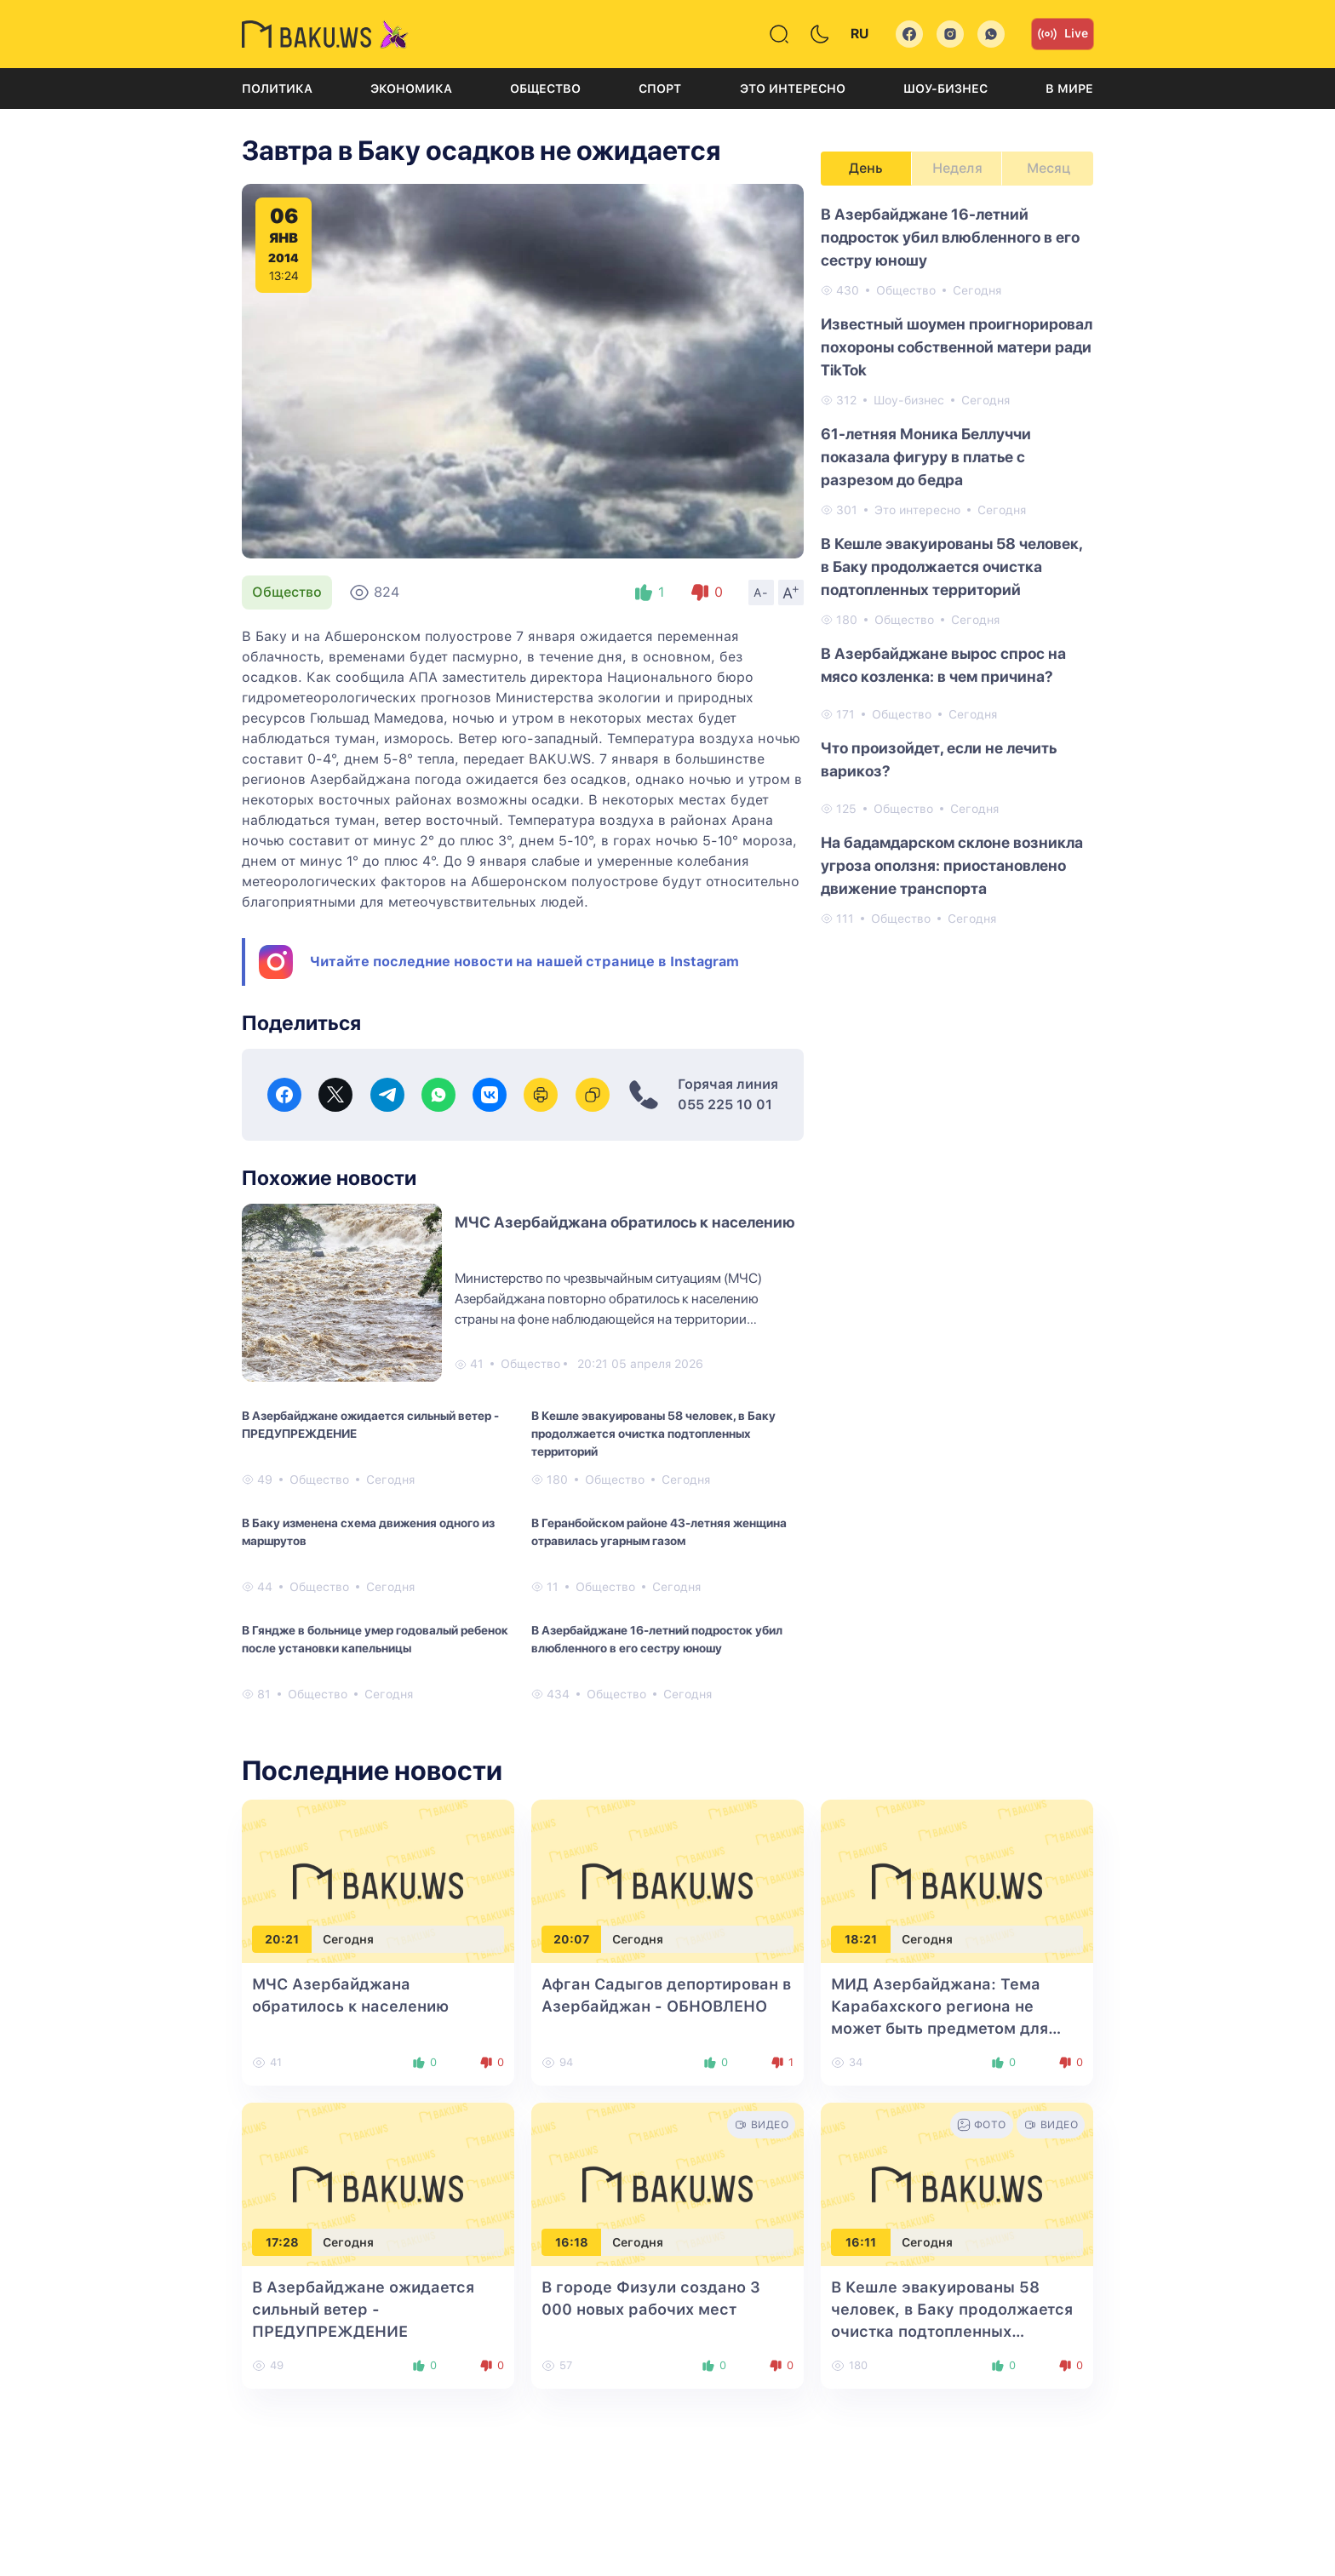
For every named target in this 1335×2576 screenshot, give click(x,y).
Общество (545, 88)
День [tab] (866, 168)
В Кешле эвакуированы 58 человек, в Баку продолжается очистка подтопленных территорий (653, 1433)
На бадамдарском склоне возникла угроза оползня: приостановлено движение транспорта (952, 865)
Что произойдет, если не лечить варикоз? (939, 759)
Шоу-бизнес (945, 88)
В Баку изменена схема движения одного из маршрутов (368, 1532)
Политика (277, 88)
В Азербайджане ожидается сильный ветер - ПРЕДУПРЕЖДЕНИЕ (370, 1424)
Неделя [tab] (957, 168)
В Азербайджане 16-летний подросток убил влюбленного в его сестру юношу (656, 1639)
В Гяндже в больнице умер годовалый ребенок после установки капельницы (375, 1639)
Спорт (660, 88)
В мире (1069, 88)
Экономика (411, 88)
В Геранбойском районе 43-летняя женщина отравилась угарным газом (659, 1532)
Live (1062, 34)
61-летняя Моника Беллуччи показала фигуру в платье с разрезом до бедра (926, 457)
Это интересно (792, 88)
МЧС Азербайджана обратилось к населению (625, 1222)
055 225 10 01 (725, 1104)
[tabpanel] (957, 565)
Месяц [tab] (1048, 168)
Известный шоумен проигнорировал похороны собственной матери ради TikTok (956, 347)
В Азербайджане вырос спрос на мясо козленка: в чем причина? (943, 664)
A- (761, 592)
